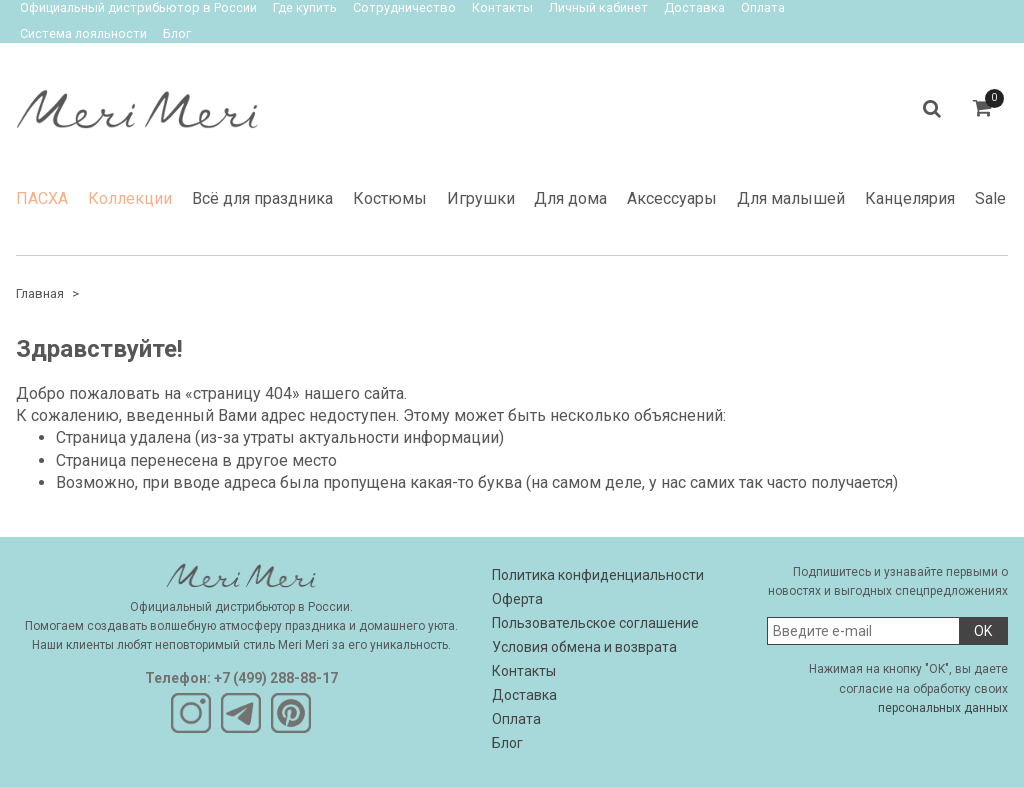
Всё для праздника (262, 198)
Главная (40, 293)
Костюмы (390, 198)
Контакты (524, 671)
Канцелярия (910, 198)
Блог (177, 33)
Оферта (517, 599)
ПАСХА (42, 198)
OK (983, 631)
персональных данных (943, 708)
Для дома (570, 198)
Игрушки (481, 198)
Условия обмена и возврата (584, 647)
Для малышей (791, 198)
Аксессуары (672, 198)
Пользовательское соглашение (595, 623)
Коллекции (130, 198)
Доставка (524, 695)
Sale (990, 198)
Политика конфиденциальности (598, 575)
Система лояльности (83, 33)
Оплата (516, 719)
